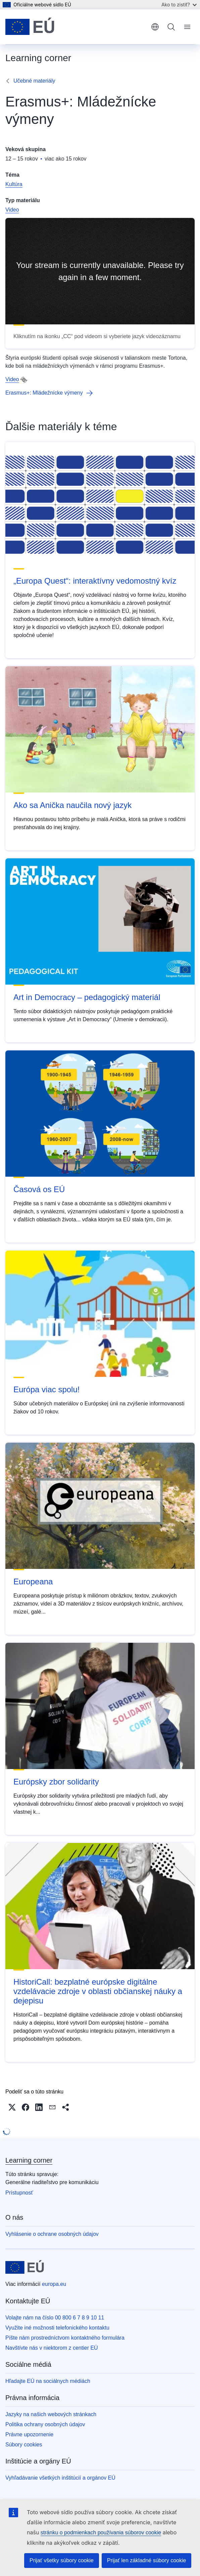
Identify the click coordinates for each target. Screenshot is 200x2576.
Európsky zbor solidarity (56, 1781)
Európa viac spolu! (46, 1389)
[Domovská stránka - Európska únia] (29, 26)
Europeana (33, 1581)
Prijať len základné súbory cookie (146, 2560)
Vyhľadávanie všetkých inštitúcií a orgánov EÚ (60, 2478)
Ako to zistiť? (179, 4)
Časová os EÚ (39, 1189)
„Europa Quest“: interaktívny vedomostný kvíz (95, 580)
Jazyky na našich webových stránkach (50, 2414)
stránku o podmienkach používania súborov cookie (101, 2532)
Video (12, 210)
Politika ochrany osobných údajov (45, 2424)
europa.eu (54, 2284)
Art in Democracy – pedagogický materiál (86, 997)
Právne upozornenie (29, 2434)
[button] (12, 2107)
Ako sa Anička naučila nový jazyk (72, 805)
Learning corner (28, 2160)
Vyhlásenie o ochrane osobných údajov (52, 2234)
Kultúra (13, 184)
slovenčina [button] (155, 27)
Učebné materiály (34, 81)
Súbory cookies (23, 2444)
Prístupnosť (19, 2193)
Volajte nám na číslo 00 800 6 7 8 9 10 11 (54, 2317)
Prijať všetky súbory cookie (62, 2560)
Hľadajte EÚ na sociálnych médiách (47, 2381)
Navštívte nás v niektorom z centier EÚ (51, 2348)
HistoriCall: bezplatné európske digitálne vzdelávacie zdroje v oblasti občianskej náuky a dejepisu (97, 1991)
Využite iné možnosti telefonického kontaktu (57, 2328)
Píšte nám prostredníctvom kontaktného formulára (64, 2338)
